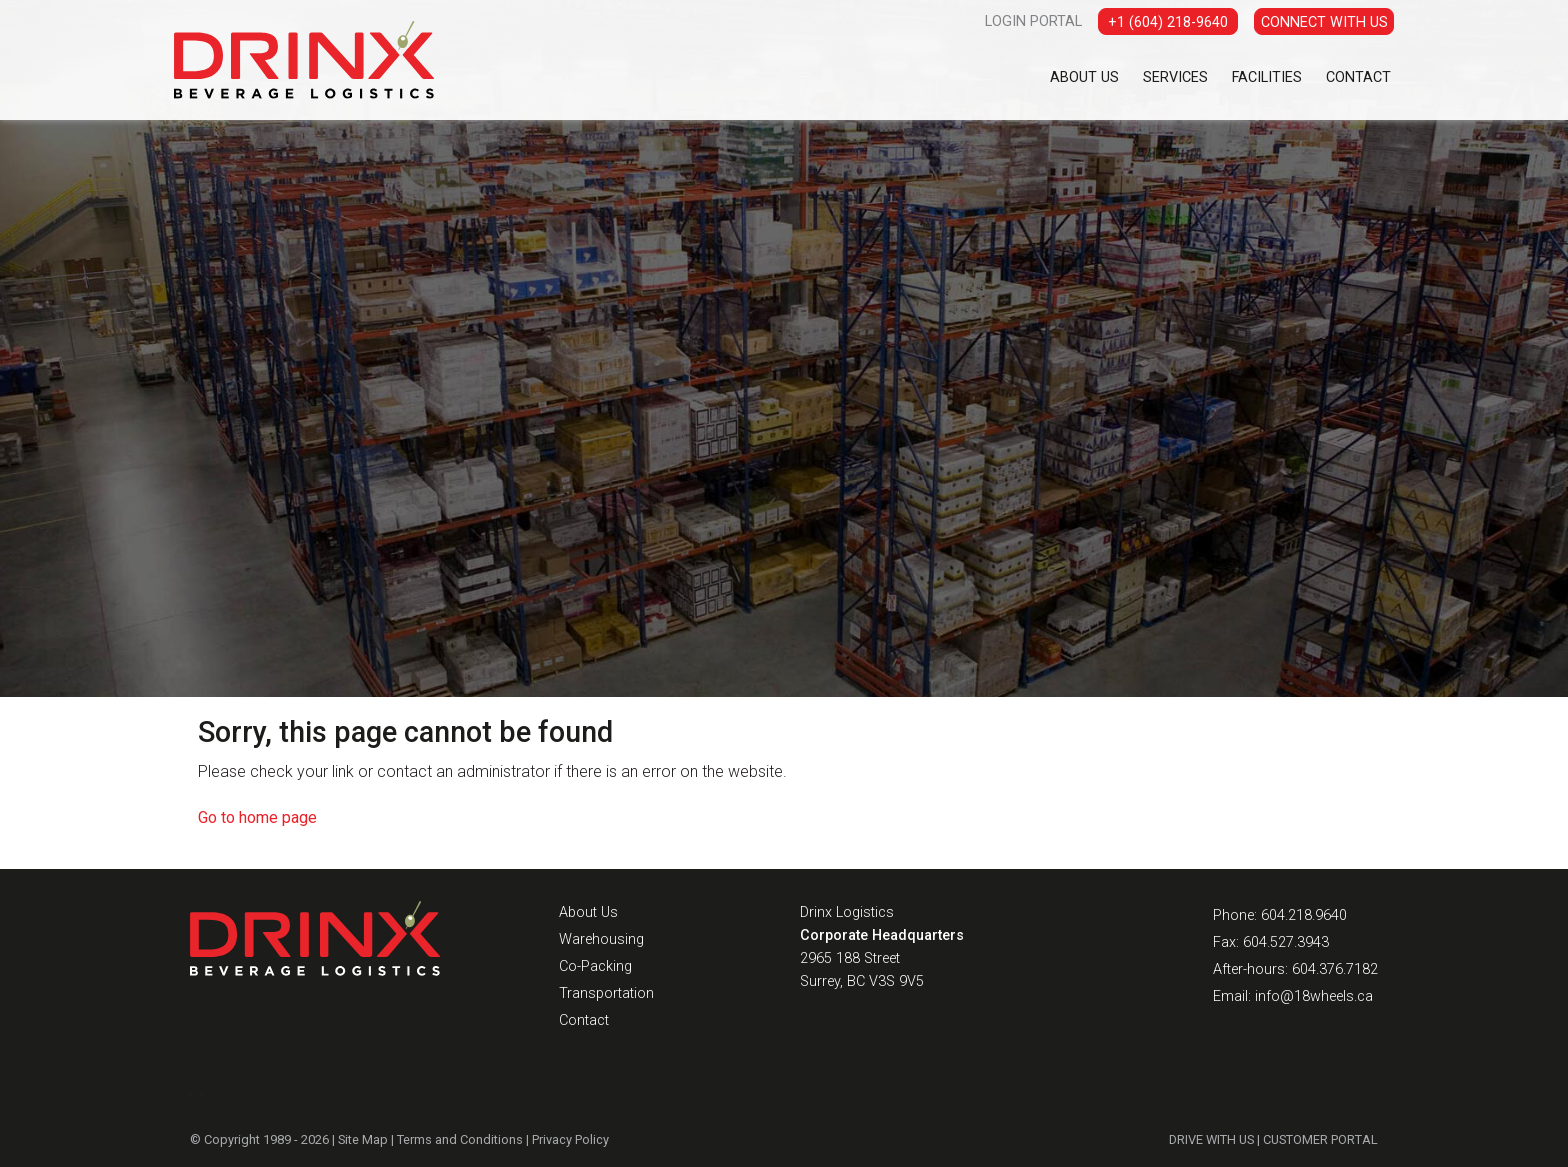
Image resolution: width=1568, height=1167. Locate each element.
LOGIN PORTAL (1033, 21)
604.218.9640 (1304, 915)
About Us (1084, 77)
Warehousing (601, 939)
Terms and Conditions (460, 1139)
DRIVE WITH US (1211, 1139)
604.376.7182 (1335, 969)
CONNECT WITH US (1324, 22)
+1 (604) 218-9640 (1168, 22)
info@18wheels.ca (1314, 996)
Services (1175, 77)
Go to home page (257, 817)
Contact (1358, 77)
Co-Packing (595, 966)
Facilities (1267, 77)
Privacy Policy (570, 1139)
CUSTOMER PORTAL (1320, 1139)
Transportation (606, 993)
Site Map (363, 1139)
